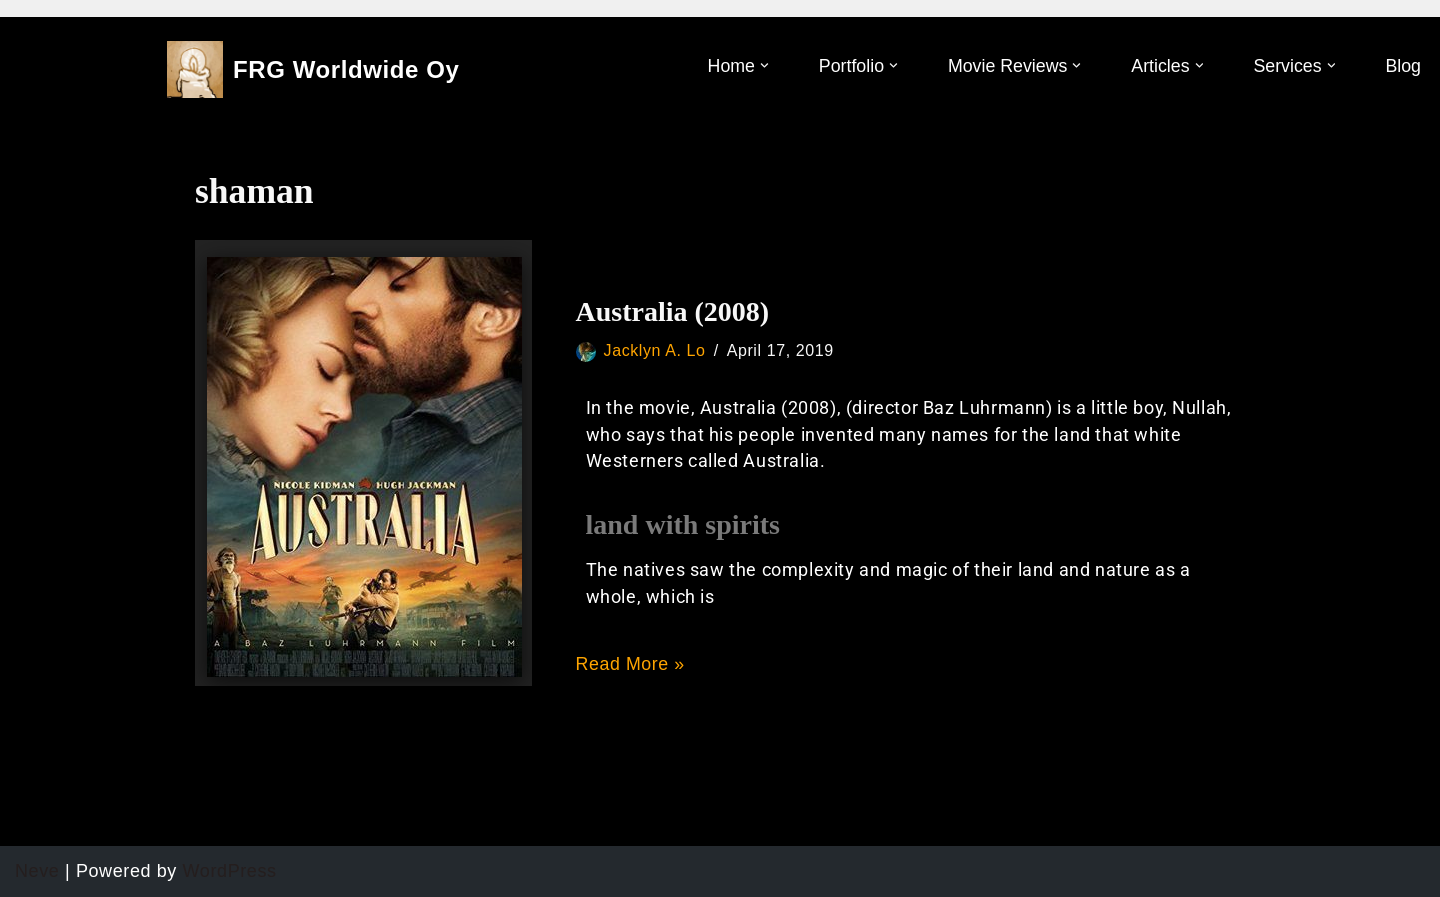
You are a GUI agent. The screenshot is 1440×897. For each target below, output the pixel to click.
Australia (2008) (673, 311)
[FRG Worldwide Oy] (313, 69)
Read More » (631, 664)
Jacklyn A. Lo (655, 350)
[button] (759, 65)
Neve (37, 871)
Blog (1403, 66)
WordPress (230, 871)
